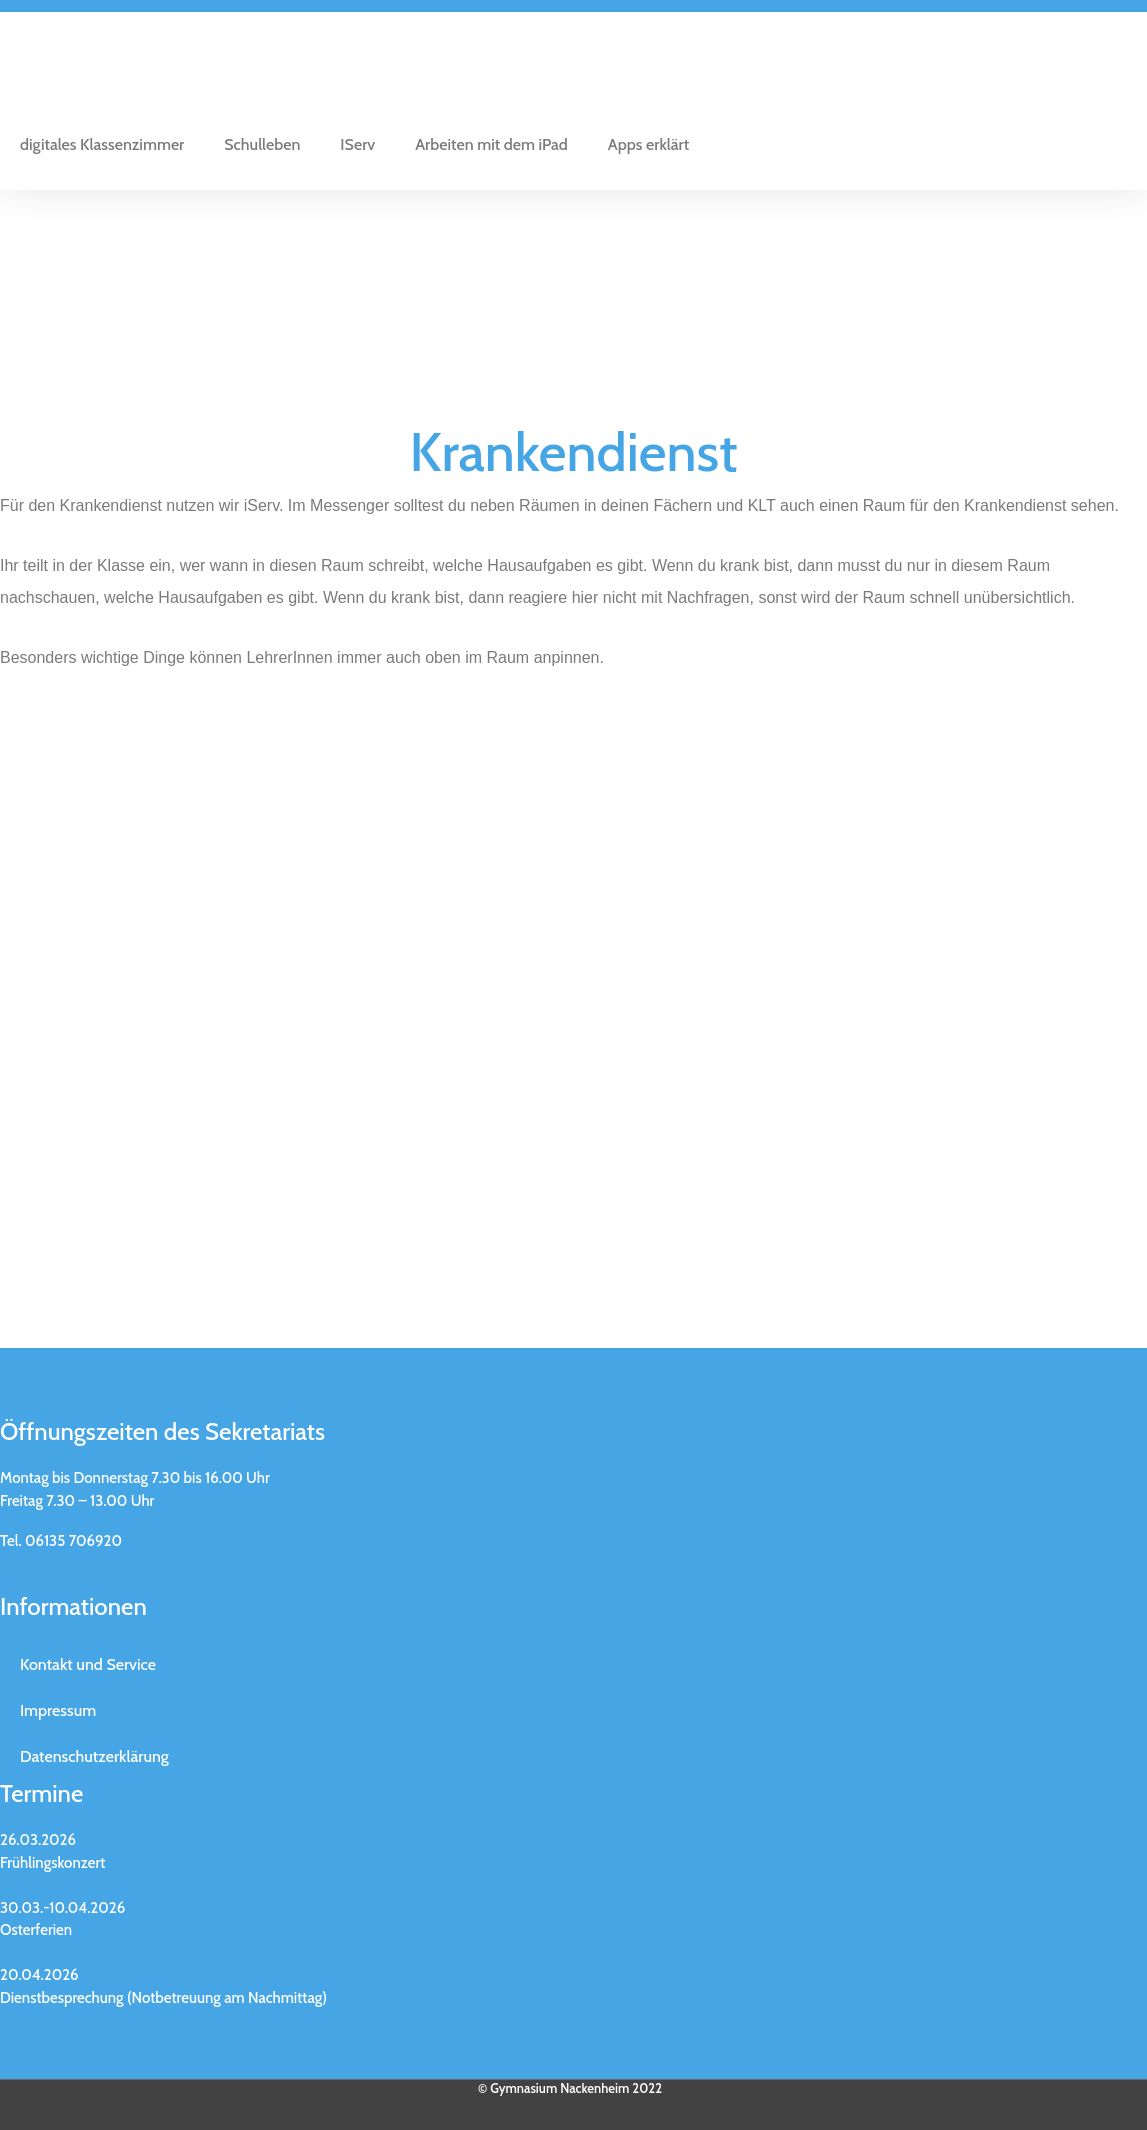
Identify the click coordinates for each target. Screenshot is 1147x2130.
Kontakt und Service (88, 1664)
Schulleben (262, 144)
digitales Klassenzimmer (102, 144)
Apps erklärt (648, 144)
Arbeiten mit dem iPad (491, 144)
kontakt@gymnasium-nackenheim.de (118, 1582)
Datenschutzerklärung (94, 1756)
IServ (357, 144)
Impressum (58, 1710)
